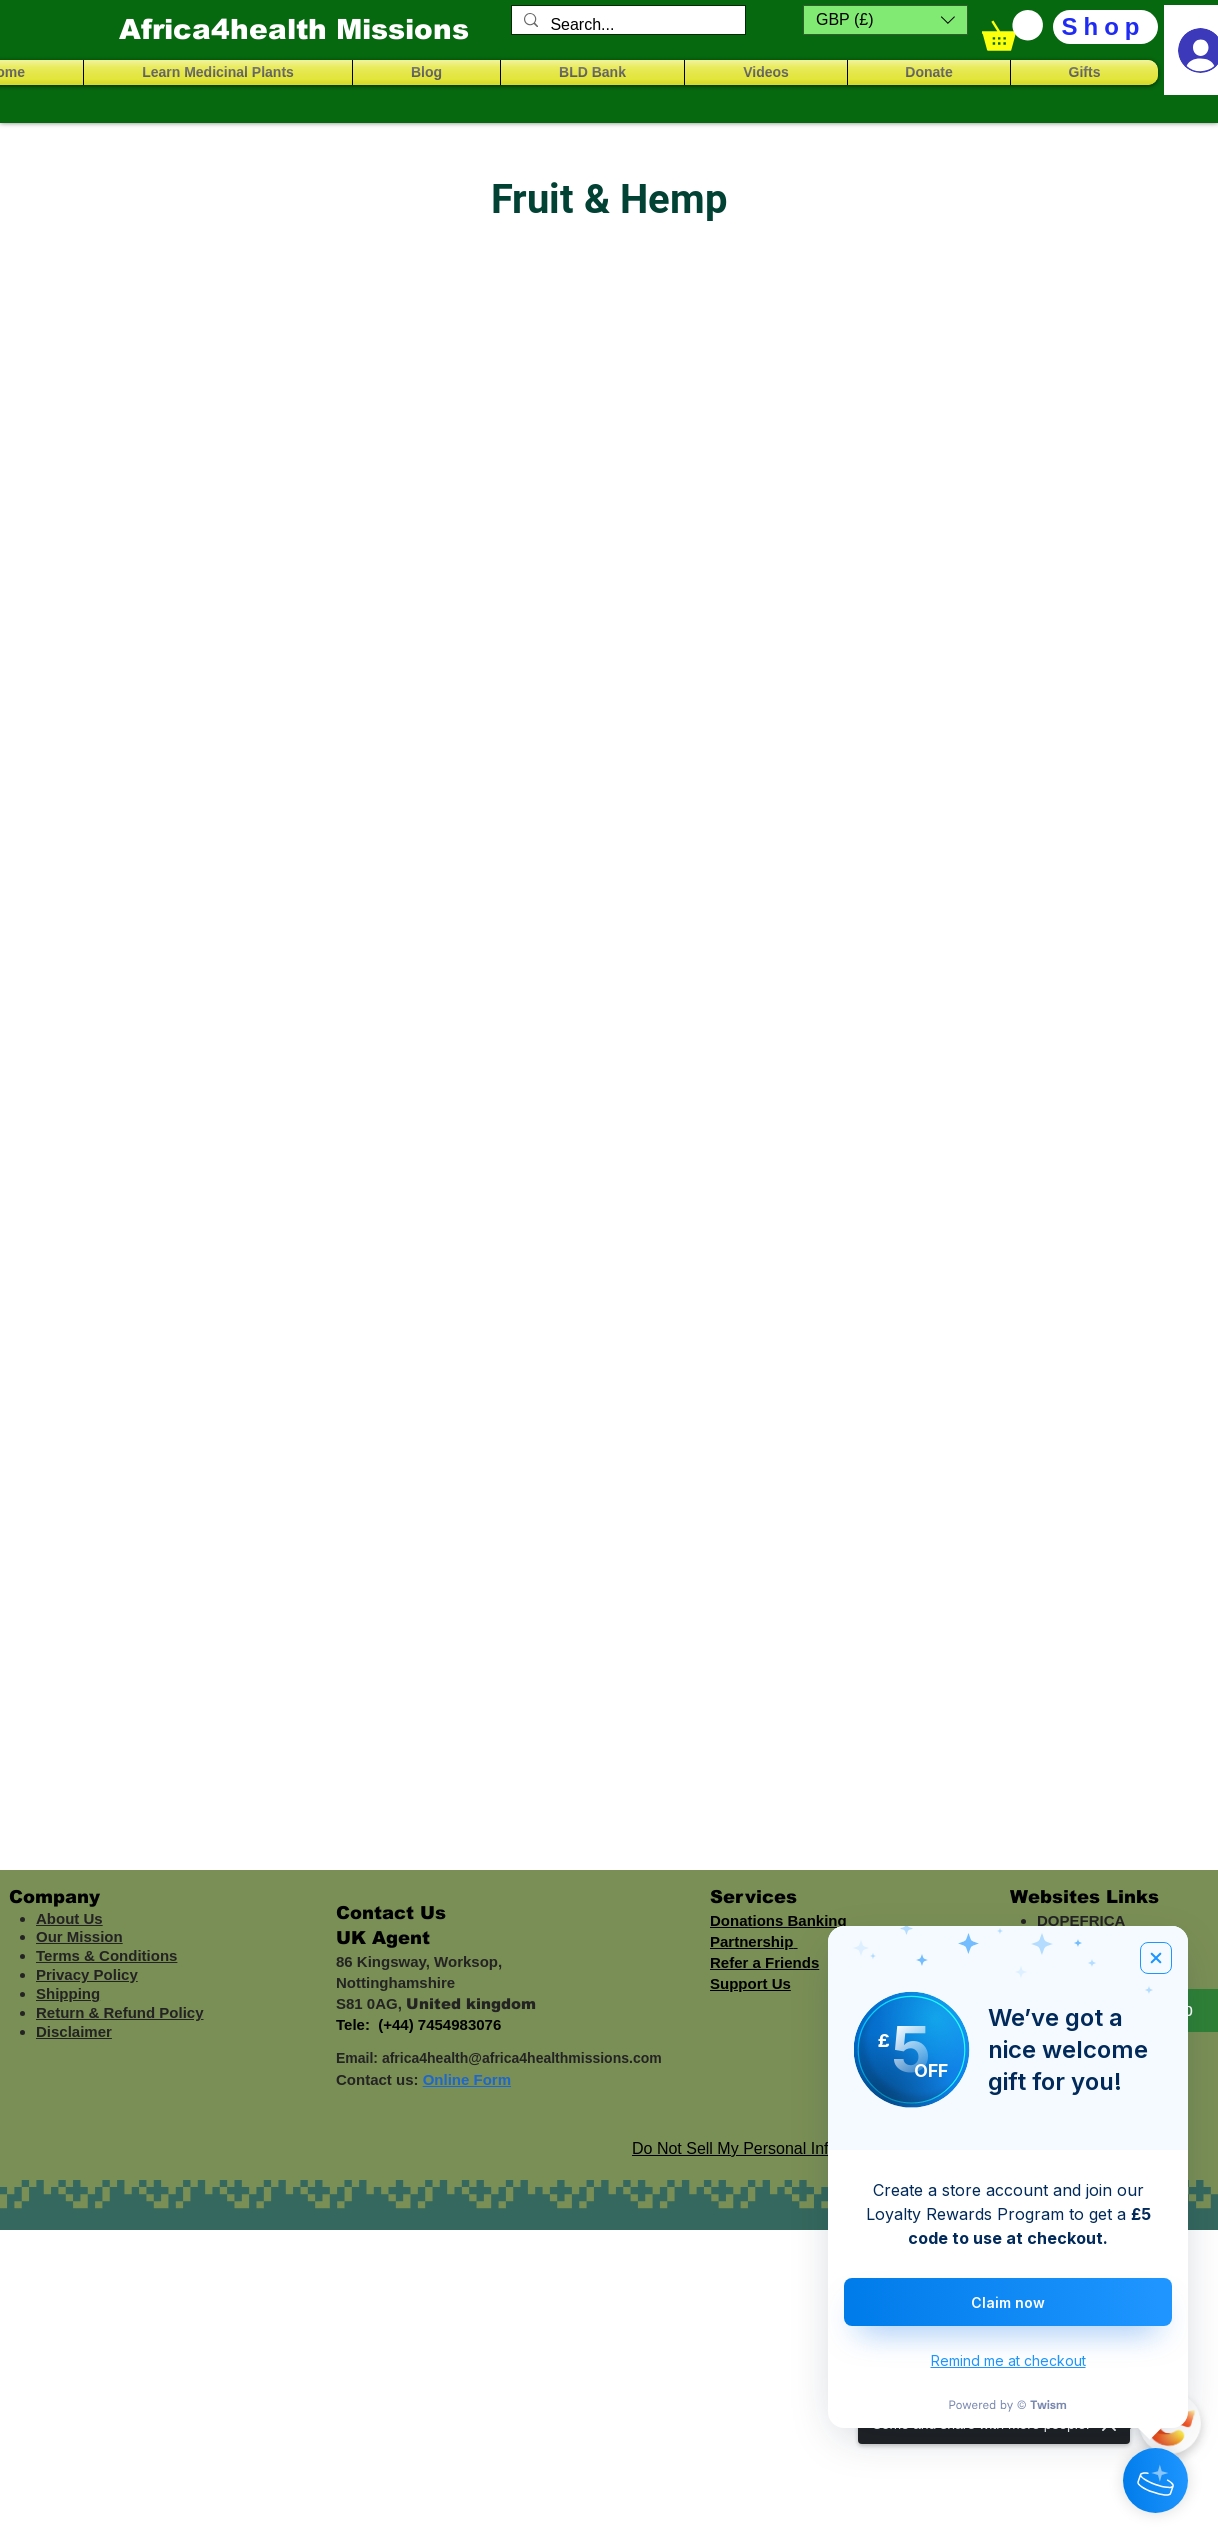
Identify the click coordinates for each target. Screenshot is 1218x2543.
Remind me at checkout (1008, 2360)
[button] (885, 20)
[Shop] (1105, 27)
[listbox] (885, 20)
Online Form (467, 2079)
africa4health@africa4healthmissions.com (522, 2058)
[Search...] (626, 25)
